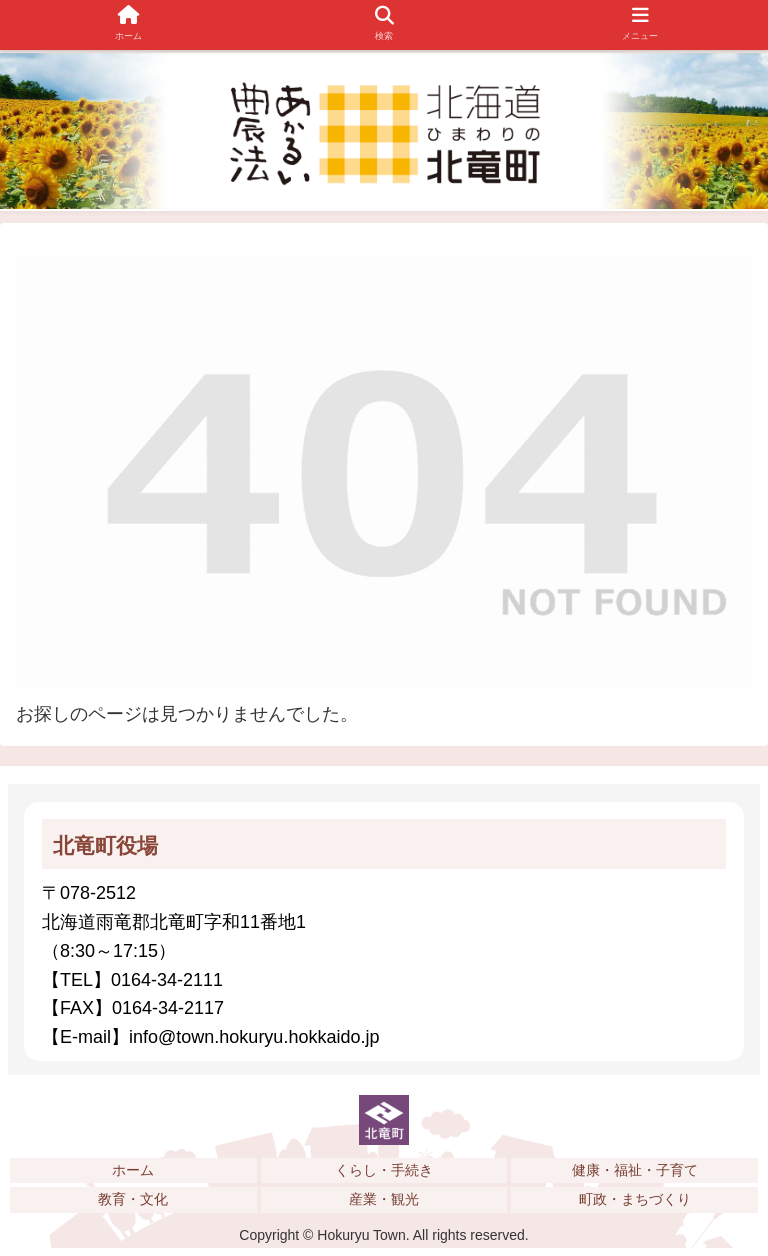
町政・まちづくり (635, 1199)
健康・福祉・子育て (635, 1170)
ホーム (133, 1170)
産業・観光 (384, 1199)
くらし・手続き (384, 1170)
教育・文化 (133, 1199)
